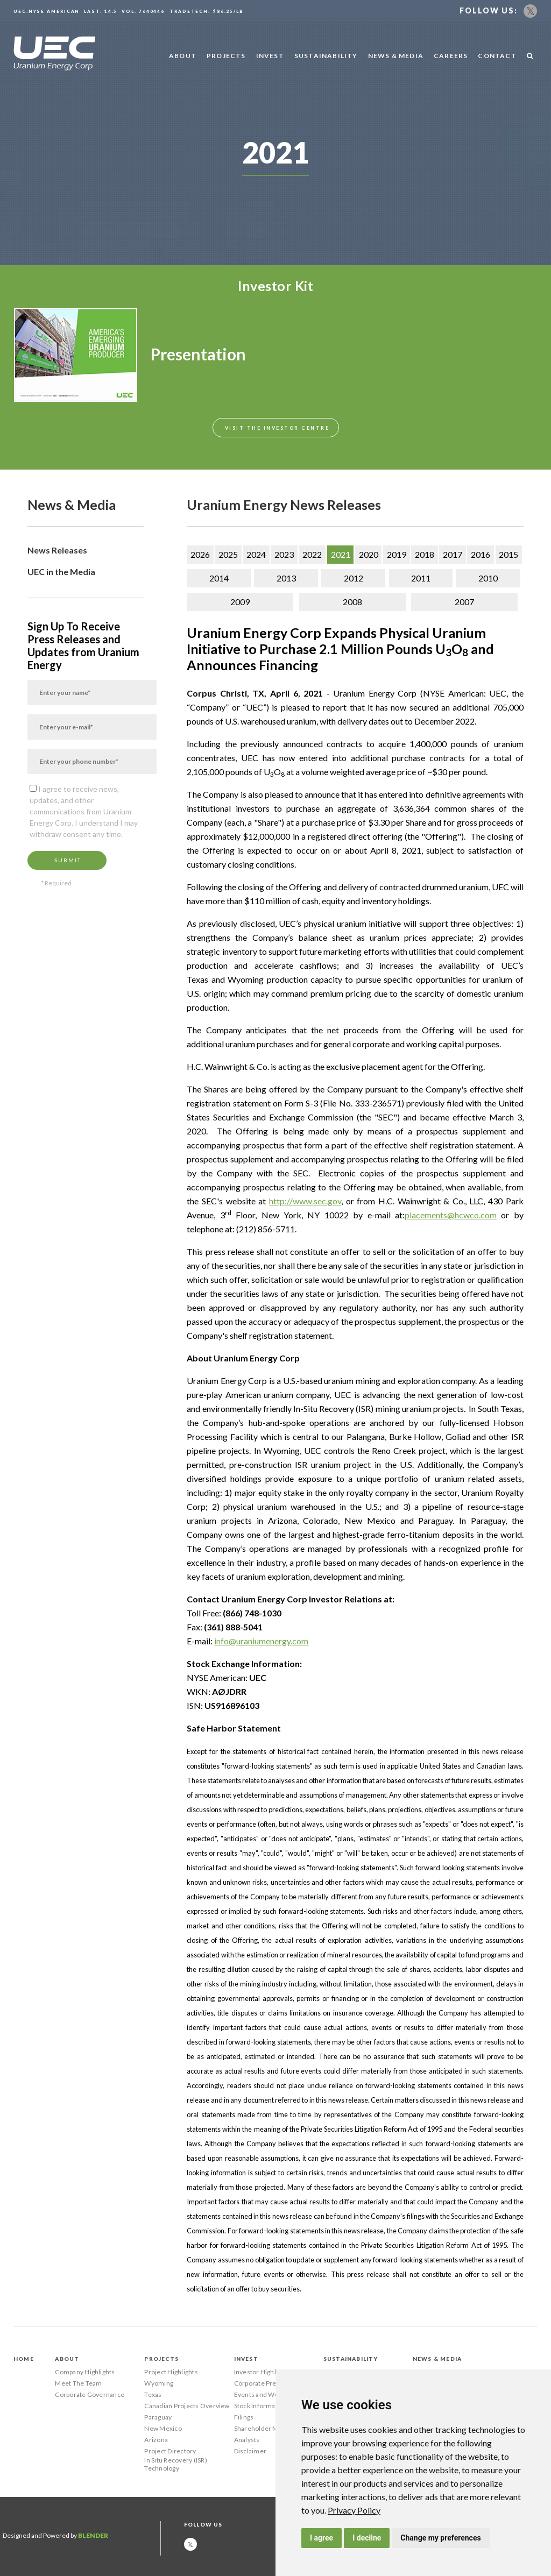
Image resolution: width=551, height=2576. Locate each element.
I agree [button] (321, 2538)
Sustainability (326, 56)
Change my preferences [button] (440, 2538)
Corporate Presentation (269, 2383)
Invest (270, 56)
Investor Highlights (262, 2372)
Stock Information (260, 2406)
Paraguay (158, 2417)
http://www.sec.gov (305, 1201)
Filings (244, 2417)
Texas (152, 2394)
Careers (451, 56)
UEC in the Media (61, 571)
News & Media (395, 56)
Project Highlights (170, 2372)
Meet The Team (78, 2383)
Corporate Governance (89, 2394)
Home (23, 2358)
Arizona (156, 2440)
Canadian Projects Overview (186, 2406)
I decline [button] (366, 2538)
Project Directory (170, 2451)
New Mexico (162, 2428)
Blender (93, 2535)
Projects (226, 56)
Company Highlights (85, 2372)
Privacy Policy (354, 2510)
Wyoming (158, 2383)
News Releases (57, 550)
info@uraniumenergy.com (261, 1641)
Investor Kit (275, 286)
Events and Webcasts (266, 2394)
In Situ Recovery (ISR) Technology (175, 2464)
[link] (354, 2510)
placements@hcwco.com (451, 1215)
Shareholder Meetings (267, 2428)
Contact (497, 56)
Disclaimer (250, 2451)
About (182, 56)
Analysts (247, 2440)
